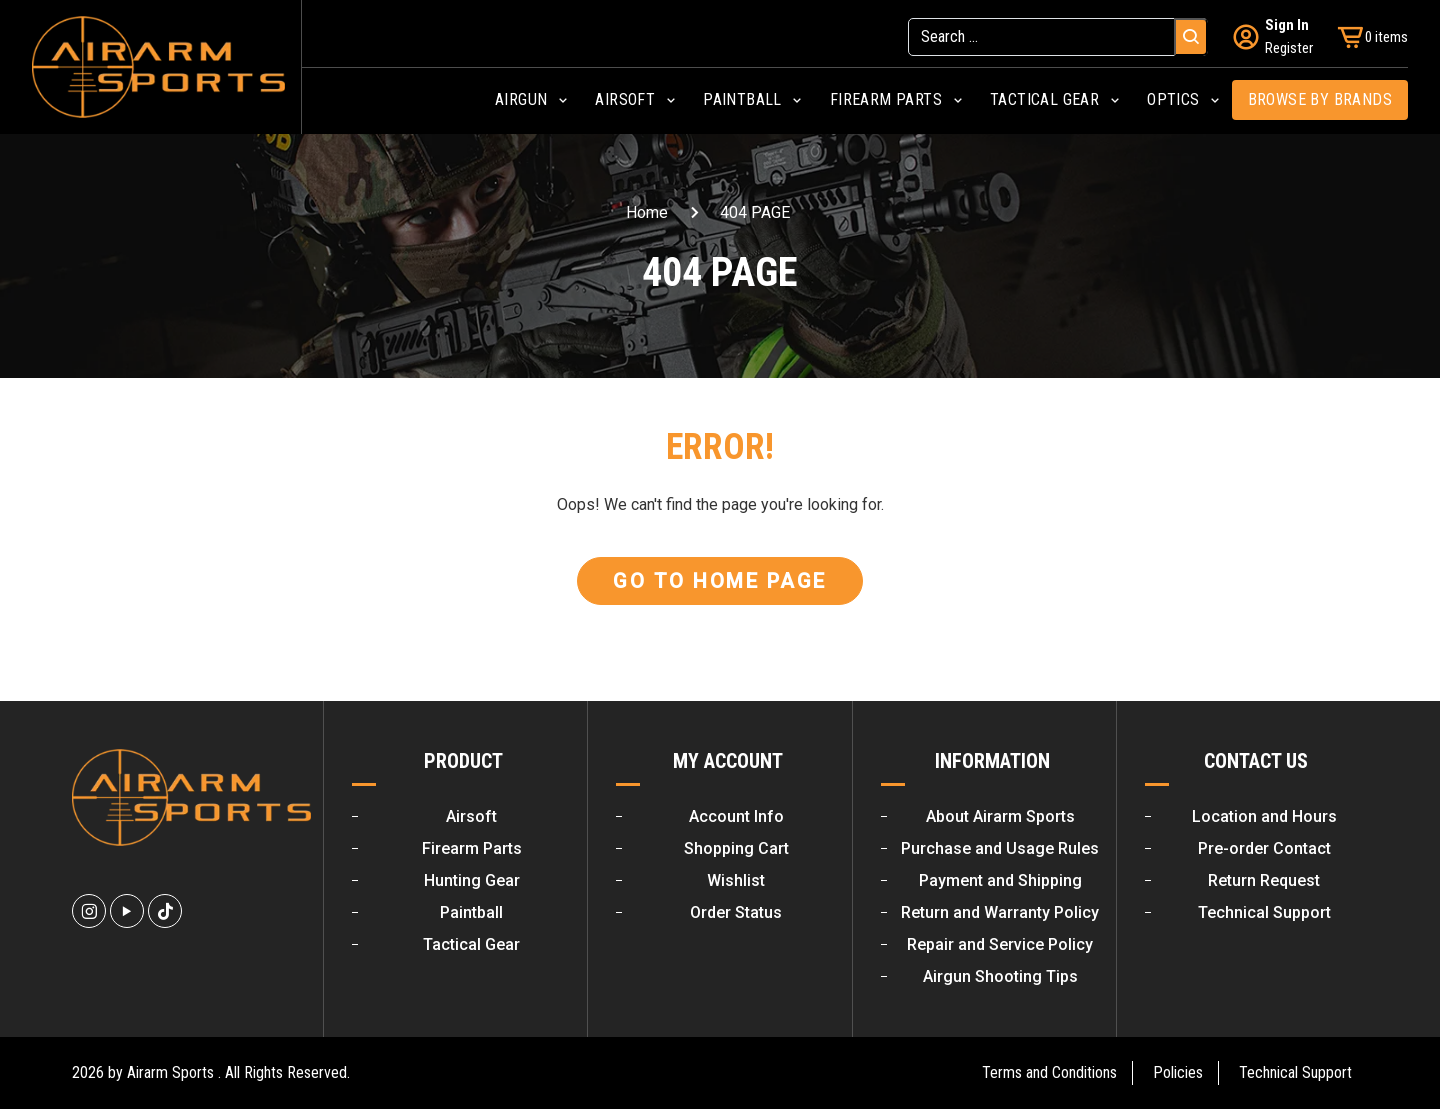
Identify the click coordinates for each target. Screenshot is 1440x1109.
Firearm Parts (886, 99)
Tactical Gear (1044, 99)
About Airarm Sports (1000, 816)
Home (647, 212)
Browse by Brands (1320, 99)
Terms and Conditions (1049, 1072)
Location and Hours (1264, 816)
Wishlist (736, 880)
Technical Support (1264, 912)
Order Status (736, 912)
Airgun (521, 99)
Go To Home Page (720, 581)
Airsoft (625, 99)
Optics (1173, 99)
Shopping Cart (736, 848)
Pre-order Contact (1264, 848)
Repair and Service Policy (1000, 944)
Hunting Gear (472, 880)
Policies (1178, 1072)
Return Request (1264, 880)
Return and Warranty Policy (1000, 912)
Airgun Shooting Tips (1000, 976)
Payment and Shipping (1000, 880)
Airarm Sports (170, 1072)
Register (1289, 48)
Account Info (736, 816)
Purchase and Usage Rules (1000, 848)
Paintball (742, 99)
